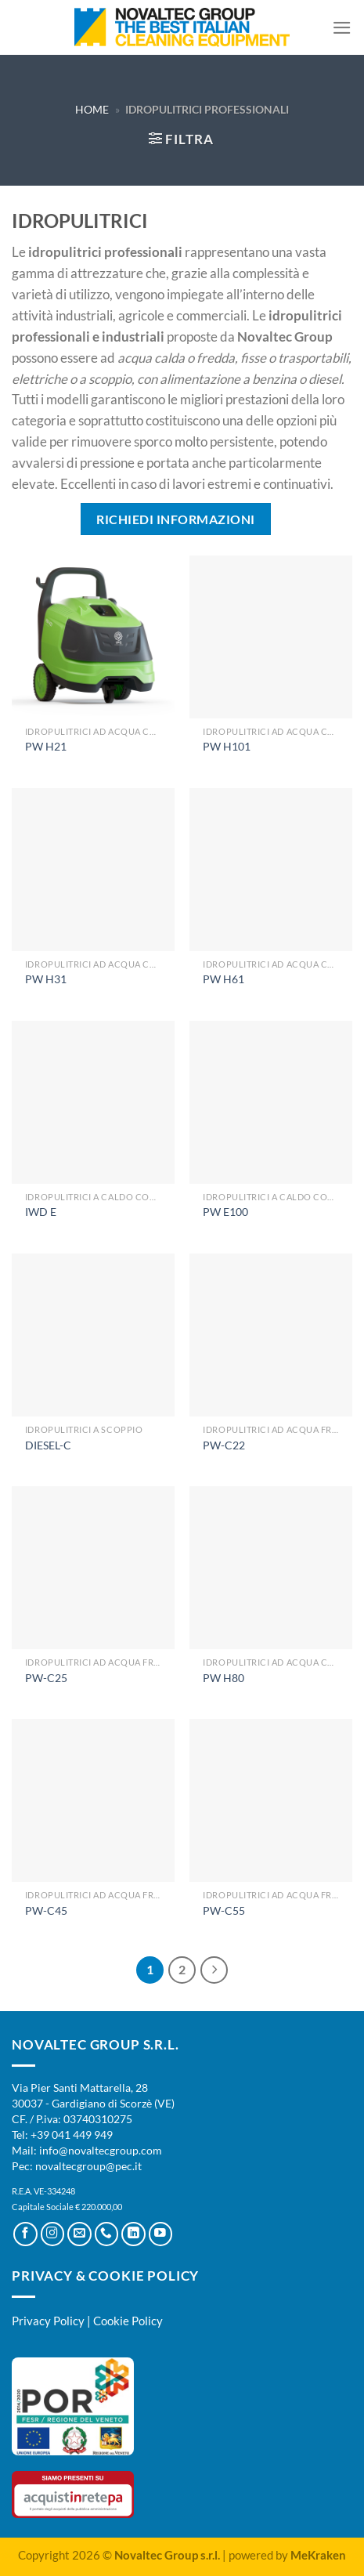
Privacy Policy (48, 2321)
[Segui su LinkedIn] (133, 2234)
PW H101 (226, 746)
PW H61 (223, 979)
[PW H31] (93, 869)
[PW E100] (270, 1102)
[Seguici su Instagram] (53, 2234)
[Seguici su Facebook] (25, 2234)
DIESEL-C (48, 1445)
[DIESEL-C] (93, 1335)
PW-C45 (46, 1910)
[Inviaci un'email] (79, 2234)
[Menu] (342, 28)
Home (92, 109)
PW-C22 (224, 1445)
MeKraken (318, 2555)
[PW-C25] (93, 1567)
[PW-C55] (270, 1800)
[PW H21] (93, 636)
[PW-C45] (93, 1800)
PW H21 (46, 746)
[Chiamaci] (107, 2234)
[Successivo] (214, 1970)
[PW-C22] (270, 1335)
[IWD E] (93, 1102)
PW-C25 (46, 1677)
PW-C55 (224, 1910)
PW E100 (225, 1211)
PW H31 (46, 979)
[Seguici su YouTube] (161, 2234)
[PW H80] (270, 1567)
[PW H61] (270, 869)
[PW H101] (270, 636)
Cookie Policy (128, 2321)
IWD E (40, 1211)
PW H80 (223, 1677)
